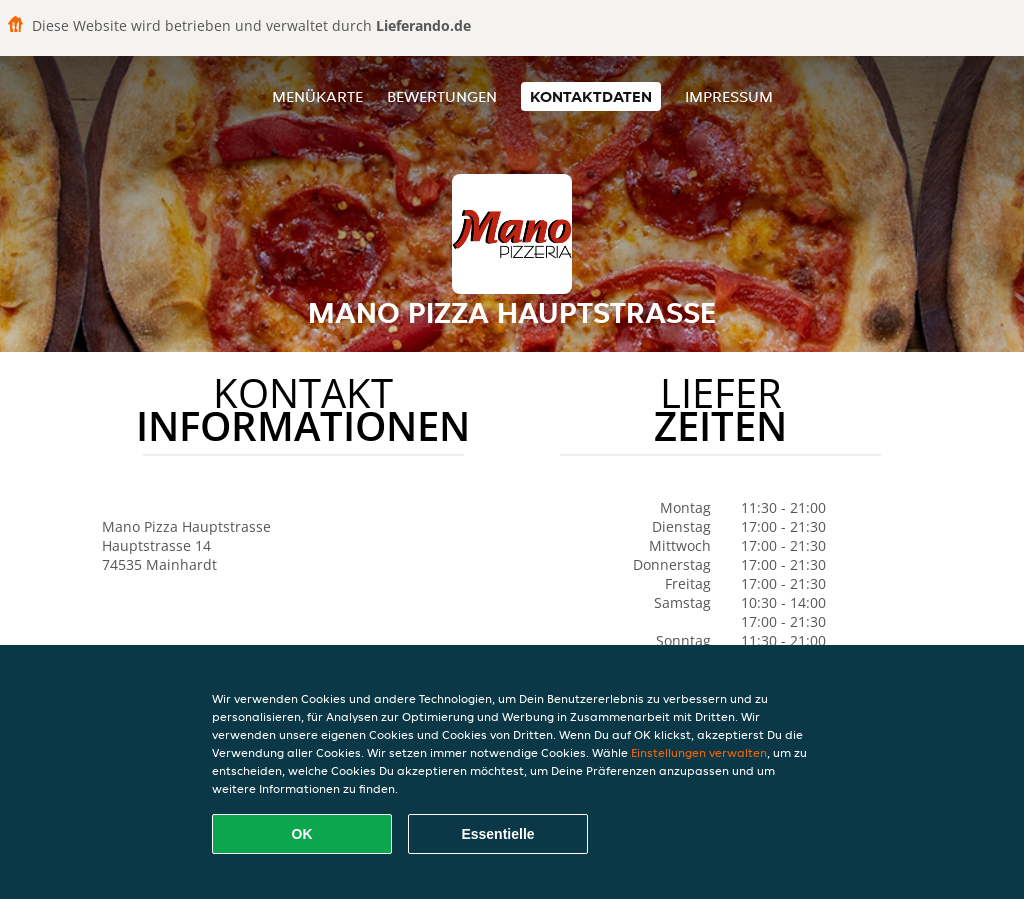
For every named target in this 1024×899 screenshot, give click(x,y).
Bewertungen (442, 96)
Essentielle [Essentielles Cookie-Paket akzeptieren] (497, 834)
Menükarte (317, 96)
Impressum (729, 96)
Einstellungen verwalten (699, 752)
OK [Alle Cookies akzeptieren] (302, 834)
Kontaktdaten (591, 96)
